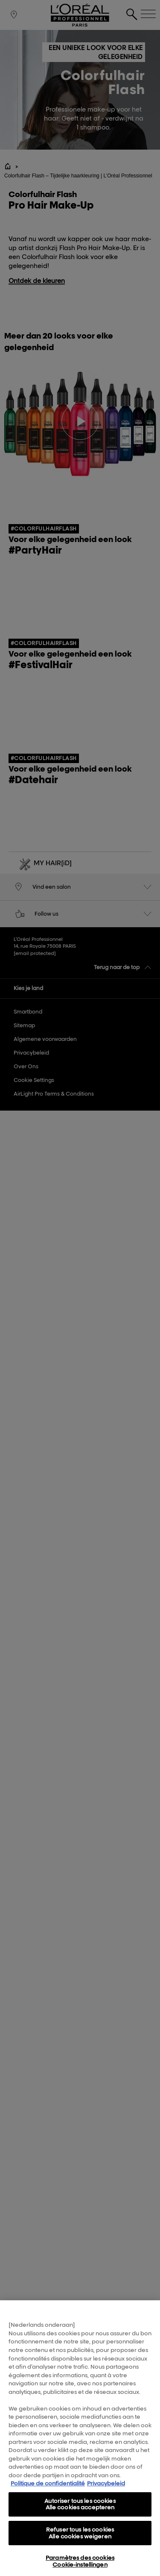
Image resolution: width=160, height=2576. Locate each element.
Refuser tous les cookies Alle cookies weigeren (80, 2537)
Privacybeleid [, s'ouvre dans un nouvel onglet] (106, 2487)
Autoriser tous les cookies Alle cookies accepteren (79, 2508)
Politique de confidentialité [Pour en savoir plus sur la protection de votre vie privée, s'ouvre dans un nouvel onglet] (48, 2487)
